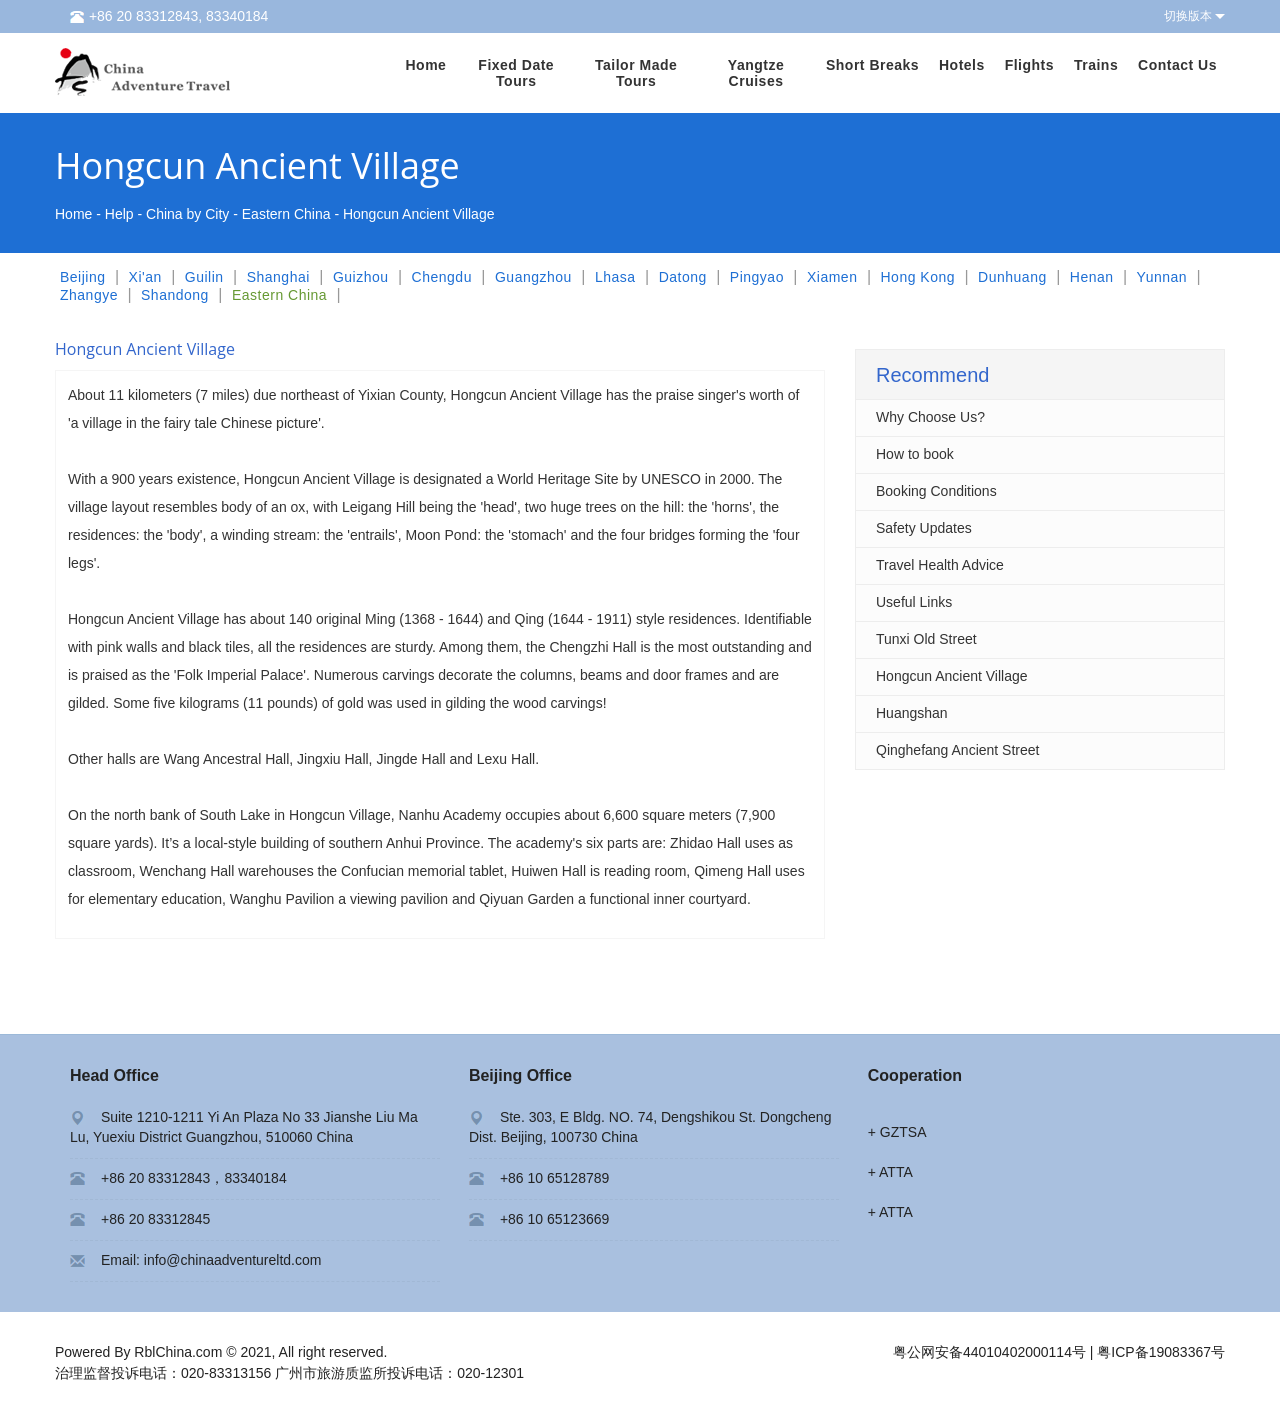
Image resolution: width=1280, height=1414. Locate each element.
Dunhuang (1012, 277)
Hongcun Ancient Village (952, 676)
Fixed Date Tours (516, 73)
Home (425, 65)
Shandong (175, 295)
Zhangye (89, 295)
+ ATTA (890, 1172)
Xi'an (145, 277)
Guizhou (361, 277)
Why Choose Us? (930, 417)
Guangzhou (533, 277)
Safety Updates (924, 528)
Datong (683, 277)
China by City (187, 214)
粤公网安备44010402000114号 (989, 1352)
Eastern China (286, 214)
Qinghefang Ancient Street (957, 750)
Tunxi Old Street (926, 639)
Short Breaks (872, 65)
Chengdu (442, 277)
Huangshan (912, 713)
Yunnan (1162, 277)
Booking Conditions (936, 491)
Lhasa (615, 277)
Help (119, 214)
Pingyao (757, 277)
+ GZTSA (897, 1132)
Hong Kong (917, 277)
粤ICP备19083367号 (1161, 1352)
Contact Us (1177, 65)
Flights (1029, 65)
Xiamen (832, 277)
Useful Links (914, 602)
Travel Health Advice (940, 565)
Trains (1096, 65)
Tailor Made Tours (636, 73)
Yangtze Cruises (756, 73)
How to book (915, 454)
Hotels (962, 65)
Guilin (204, 277)
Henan (1092, 277)
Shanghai (278, 277)
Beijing (83, 277)
